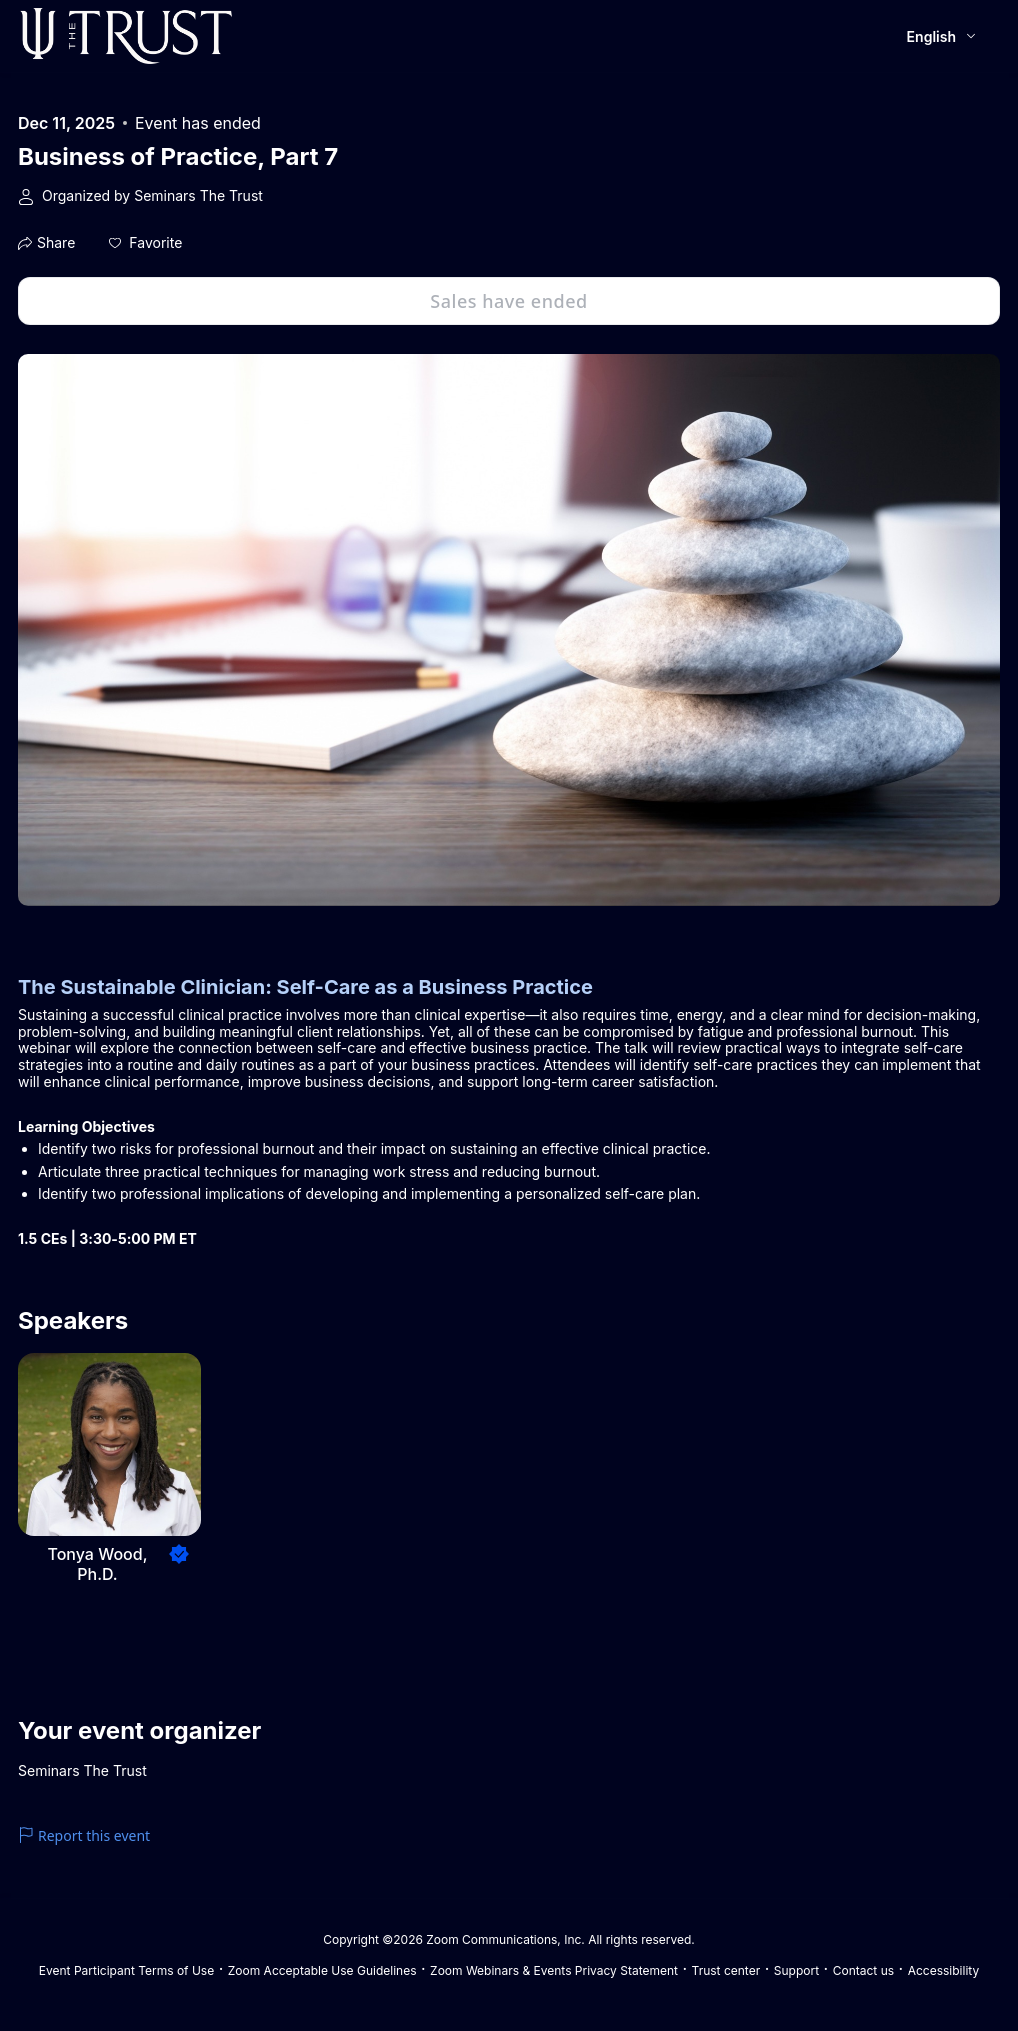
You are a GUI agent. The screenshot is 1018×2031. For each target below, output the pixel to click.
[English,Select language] (942, 36)
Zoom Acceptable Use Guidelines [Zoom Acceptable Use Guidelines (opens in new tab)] (322, 1970)
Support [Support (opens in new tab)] (796, 1970)
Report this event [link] (84, 1835)
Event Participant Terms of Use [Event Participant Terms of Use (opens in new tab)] (126, 1970)
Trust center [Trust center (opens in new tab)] (726, 1970)
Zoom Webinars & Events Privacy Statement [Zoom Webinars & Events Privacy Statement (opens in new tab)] (554, 1970)
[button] (145, 243)
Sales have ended (508, 301)
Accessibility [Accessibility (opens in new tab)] (944, 1970)
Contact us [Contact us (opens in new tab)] (863, 1970)
